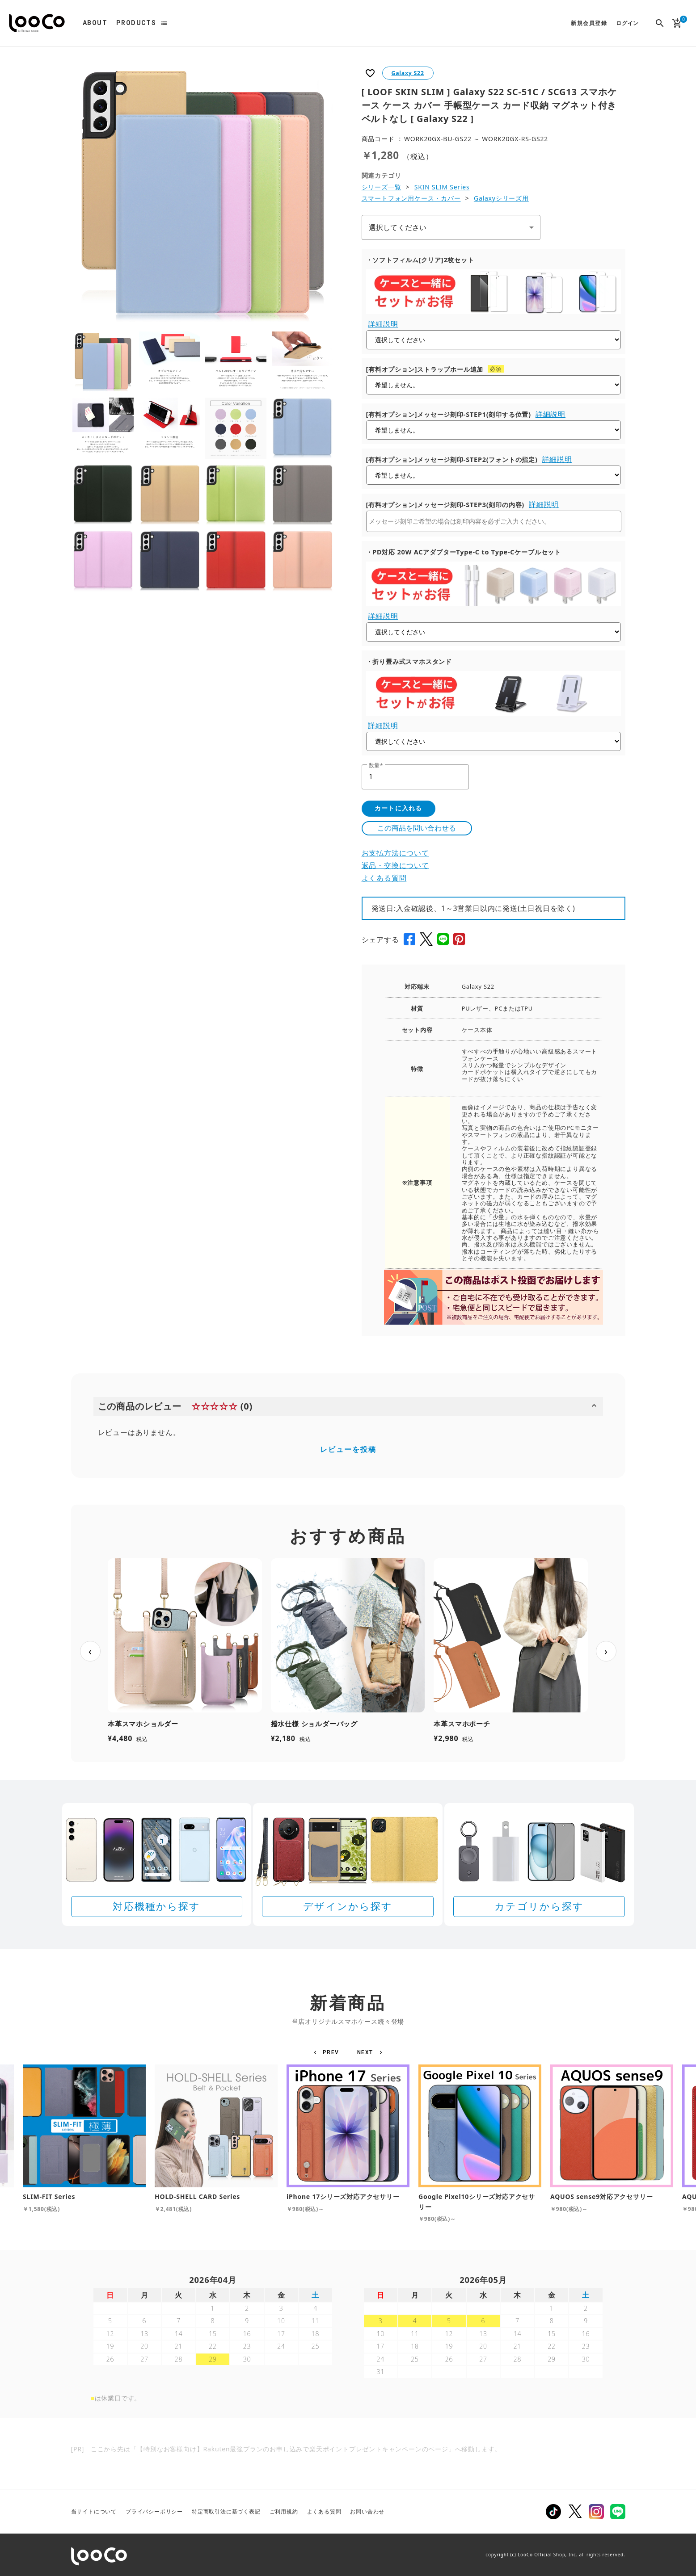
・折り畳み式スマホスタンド (409, 661)
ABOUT (95, 22)
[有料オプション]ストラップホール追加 (425, 369)
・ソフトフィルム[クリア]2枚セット (420, 260)
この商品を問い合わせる (416, 828)
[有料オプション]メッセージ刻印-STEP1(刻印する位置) (448, 414)
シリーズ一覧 (381, 187)
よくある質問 (384, 878)
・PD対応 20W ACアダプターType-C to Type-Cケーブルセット (463, 552)
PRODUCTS (136, 22)
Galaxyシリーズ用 (501, 198)
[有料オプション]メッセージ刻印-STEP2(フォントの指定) (452, 459)
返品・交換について (395, 865)
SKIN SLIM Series (442, 187)
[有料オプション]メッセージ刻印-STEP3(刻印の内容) (445, 504)
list (164, 23)
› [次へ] (605, 1650)
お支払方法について (395, 853)
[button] (328, 2052)
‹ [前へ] (90, 1650)
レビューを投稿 (348, 1449)
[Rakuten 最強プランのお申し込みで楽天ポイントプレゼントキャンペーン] (348, 2492)
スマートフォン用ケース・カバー (411, 198)
